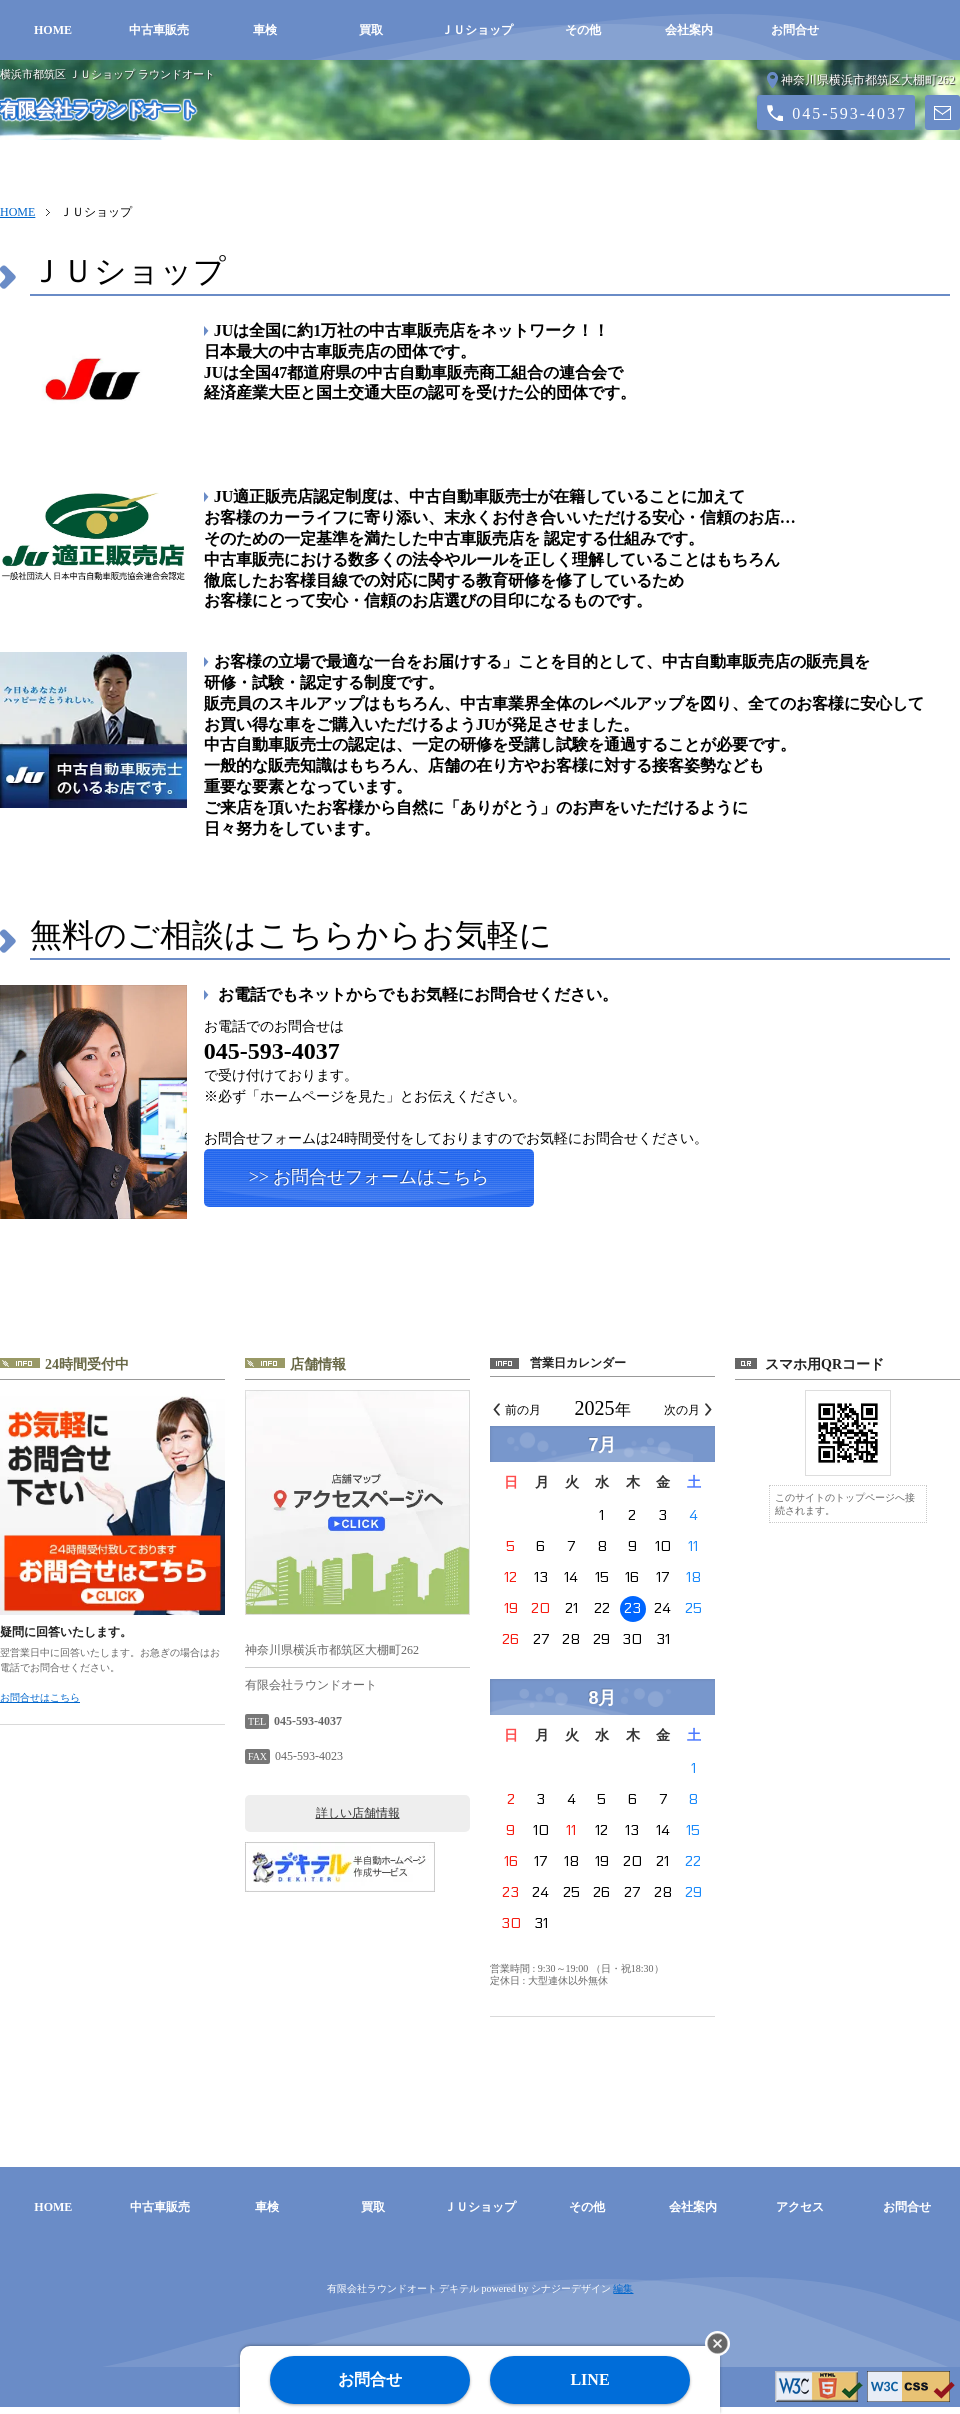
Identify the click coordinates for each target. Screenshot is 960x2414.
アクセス (800, 2214)
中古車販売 (159, 30)
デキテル (459, 2295)
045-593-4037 (849, 113)
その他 (583, 30)
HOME (53, 30)
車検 (265, 30)
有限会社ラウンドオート (99, 110)
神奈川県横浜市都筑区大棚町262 (868, 80)
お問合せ (795, 30)
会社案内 (689, 30)
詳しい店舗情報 (358, 1820)
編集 (623, 2295)
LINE (589, 2379)
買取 (371, 30)
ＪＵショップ (477, 30)
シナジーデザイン (571, 2295)
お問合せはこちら (40, 1704)
